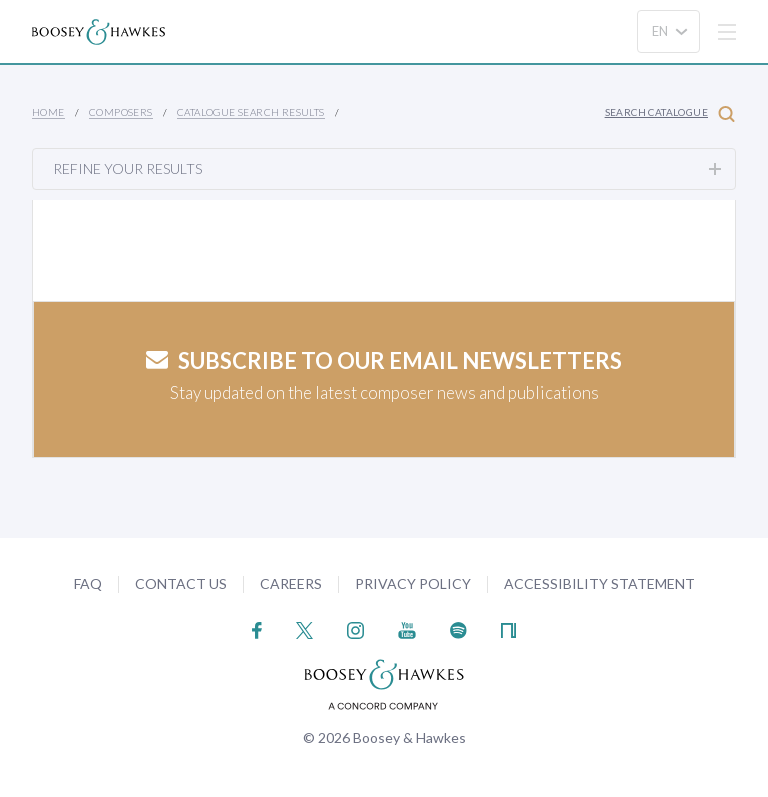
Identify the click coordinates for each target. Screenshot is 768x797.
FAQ (88, 583)
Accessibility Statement (599, 583)
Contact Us (181, 583)
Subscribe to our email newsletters (384, 360)
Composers (121, 112)
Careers (291, 583)
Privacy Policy (413, 583)
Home (48, 112)
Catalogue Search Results (251, 112)
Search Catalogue (670, 113)
